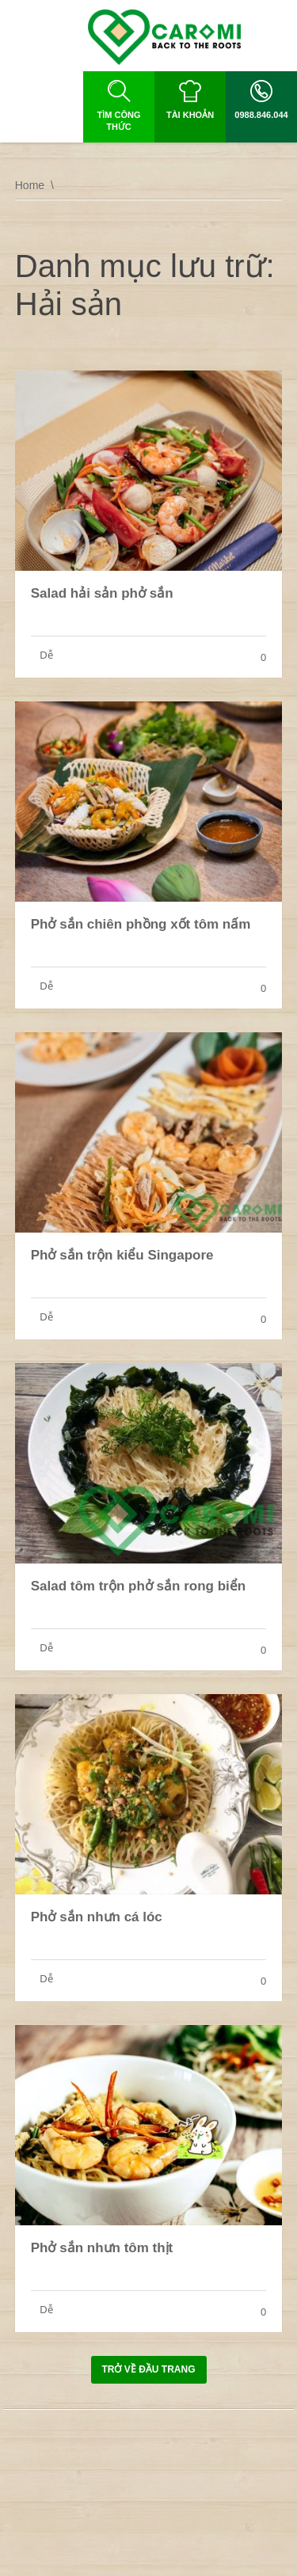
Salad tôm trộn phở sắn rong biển (138, 1586)
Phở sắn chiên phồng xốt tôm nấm (141, 924)
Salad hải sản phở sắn (102, 593)
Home (29, 185)
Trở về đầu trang (149, 2369)
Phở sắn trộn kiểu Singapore (122, 1255)
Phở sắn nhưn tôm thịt (102, 2247)
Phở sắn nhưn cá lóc (96, 1916)
